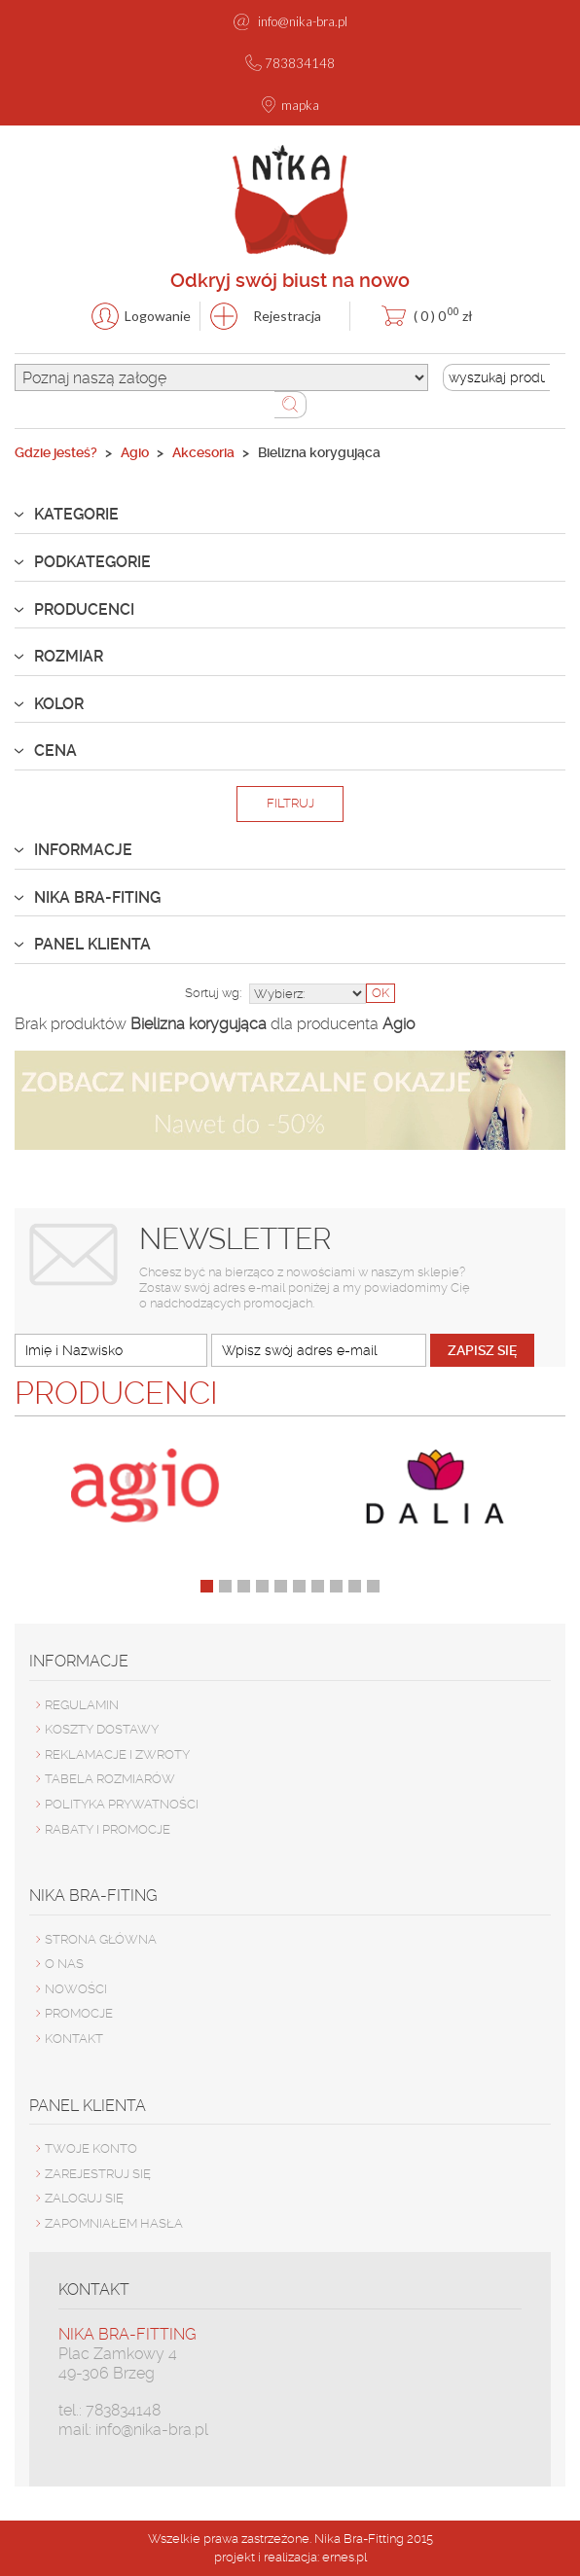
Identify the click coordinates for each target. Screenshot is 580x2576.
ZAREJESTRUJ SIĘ (98, 2173)
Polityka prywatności (122, 1804)
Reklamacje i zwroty (117, 1754)
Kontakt (74, 2038)
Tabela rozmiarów (110, 1778)
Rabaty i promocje (107, 1829)
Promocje (79, 2013)
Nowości (76, 1989)
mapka (300, 105)
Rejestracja (287, 315)
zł (443, 314)
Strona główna (101, 1939)
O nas (64, 1963)
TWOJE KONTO (91, 2148)
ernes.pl (344, 2557)
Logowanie (158, 315)
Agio (135, 452)
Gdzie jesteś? (56, 452)
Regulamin (82, 1705)
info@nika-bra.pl (302, 21)
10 (373, 1586)
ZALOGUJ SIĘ (84, 2198)
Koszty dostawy (102, 1729)
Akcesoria (203, 452)
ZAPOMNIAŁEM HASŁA (114, 2223)
